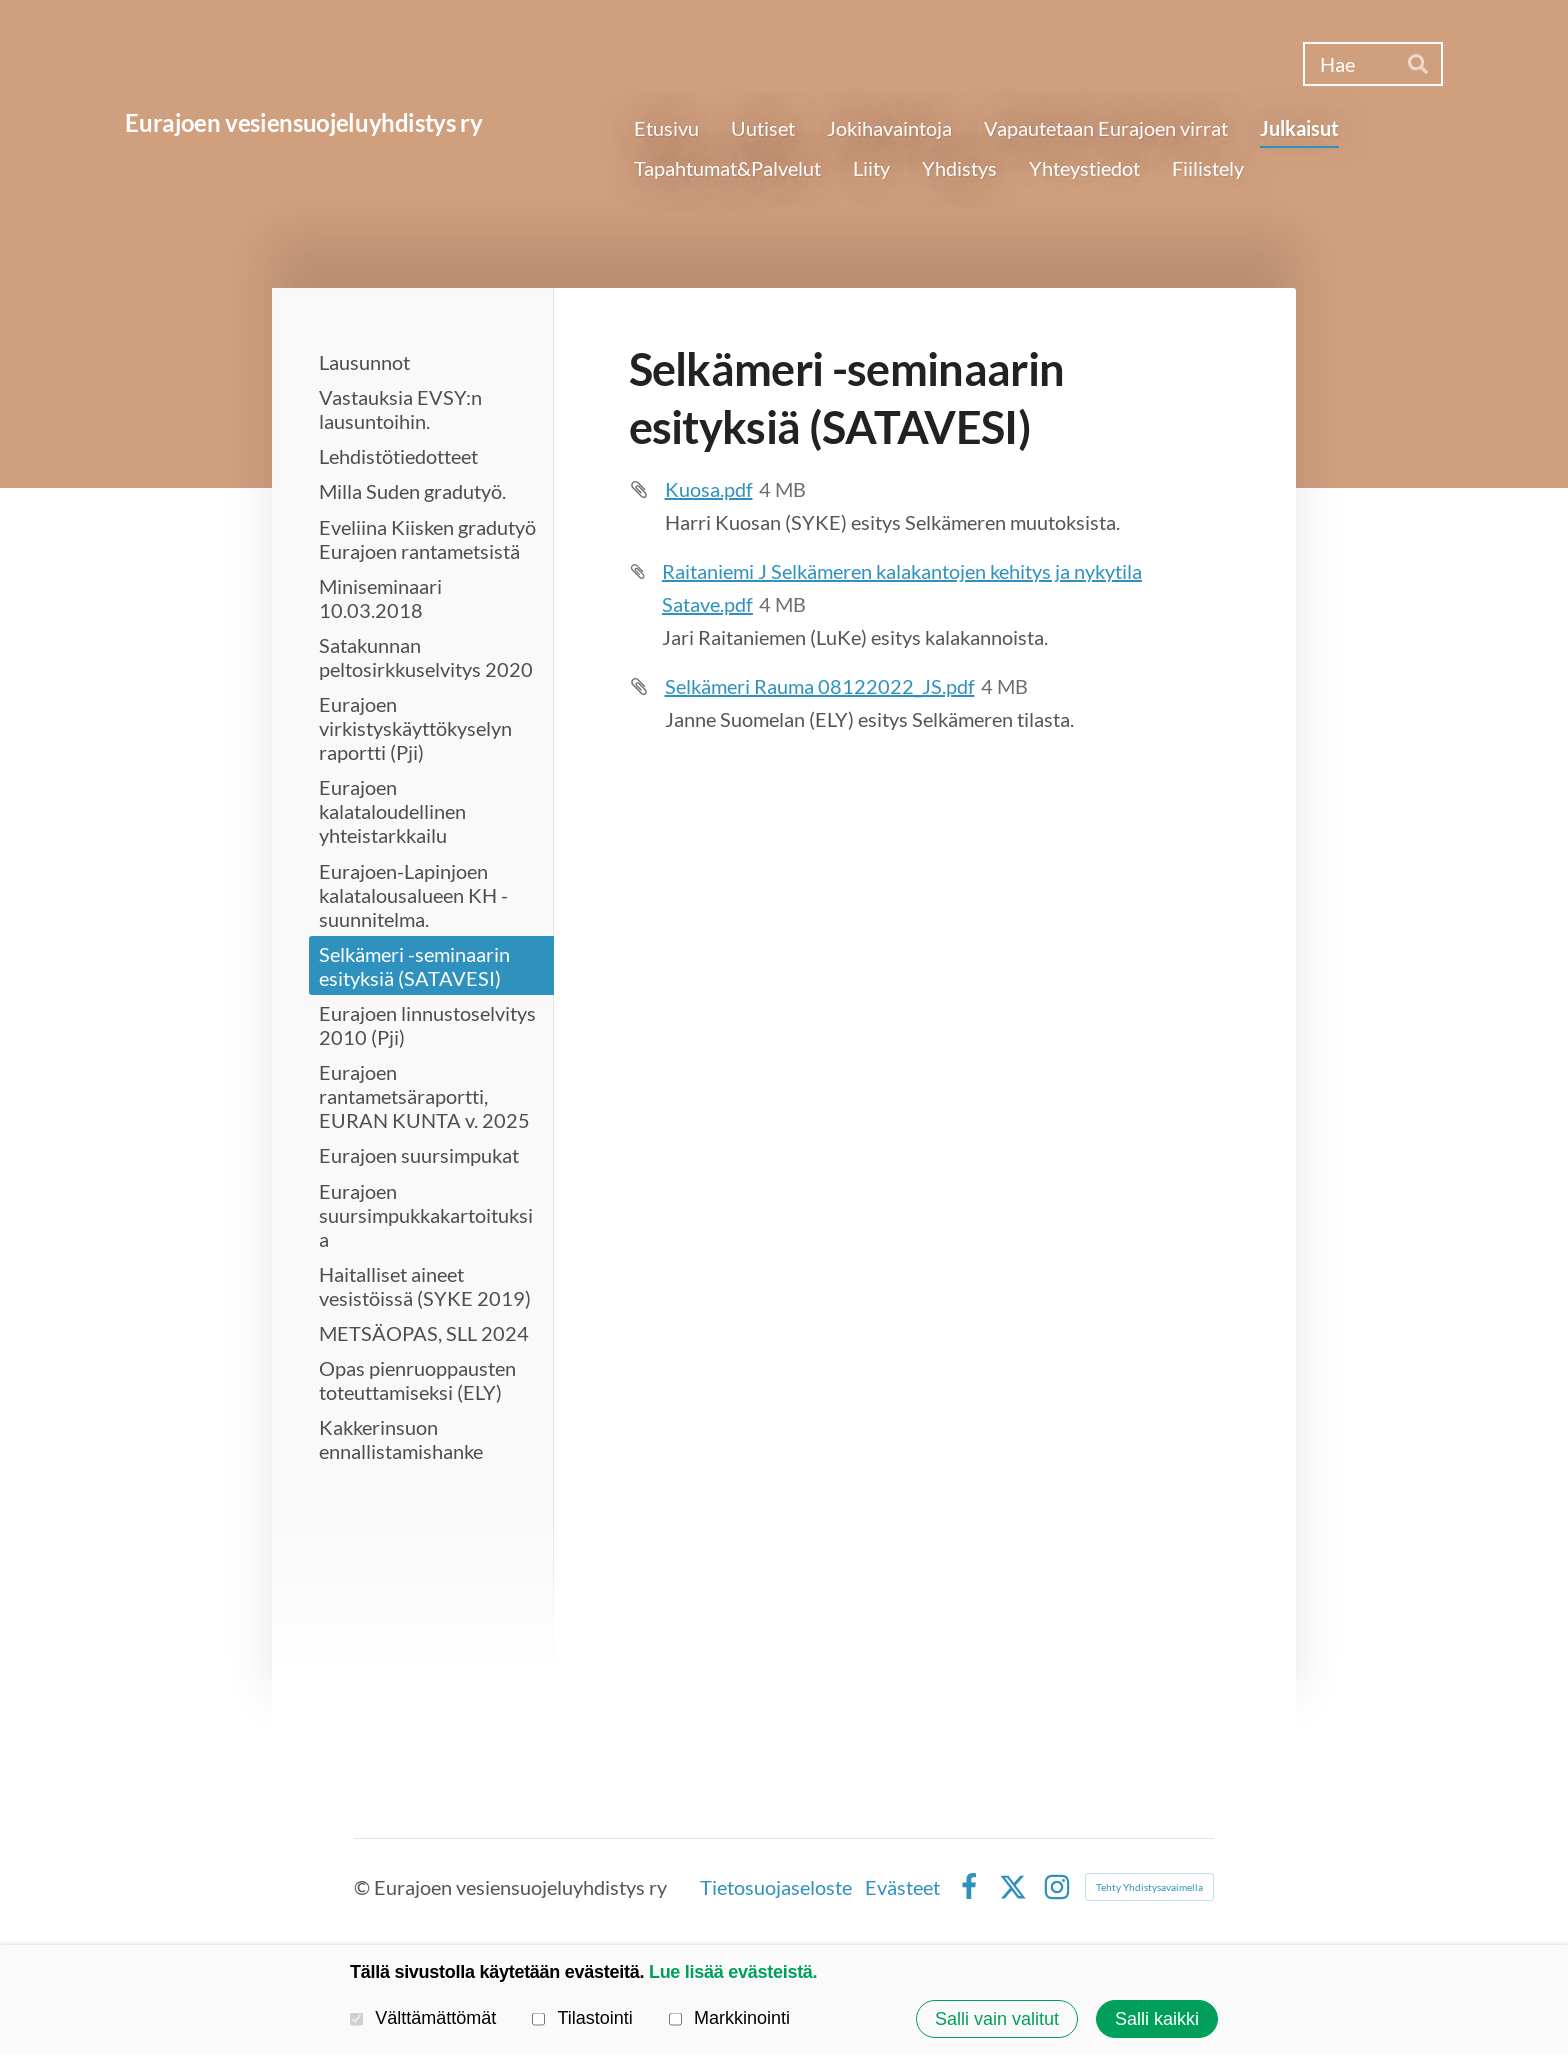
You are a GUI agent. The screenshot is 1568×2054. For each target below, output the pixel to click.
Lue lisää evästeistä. (733, 1972)
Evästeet (902, 1887)
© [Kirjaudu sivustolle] (364, 1887)
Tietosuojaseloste (776, 1887)
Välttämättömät (423, 2018)
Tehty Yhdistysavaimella (1149, 1887)
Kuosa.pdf (709, 489)
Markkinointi (729, 2018)
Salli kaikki (1157, 2019)
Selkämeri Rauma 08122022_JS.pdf (820, 686)
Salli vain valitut (997, 2019)
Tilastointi (582, 2018)
